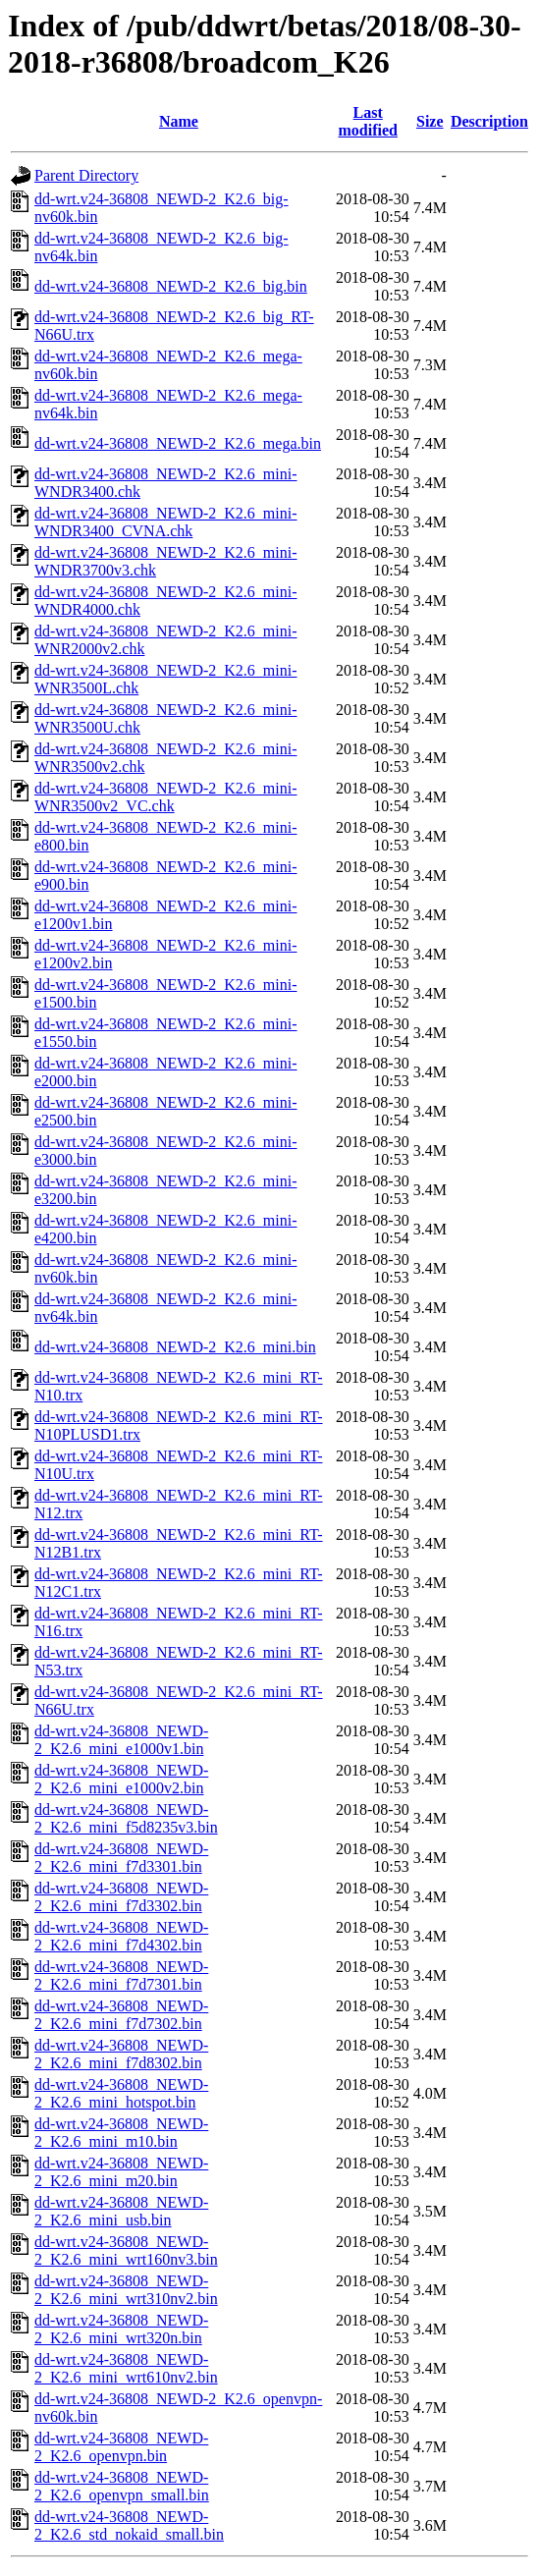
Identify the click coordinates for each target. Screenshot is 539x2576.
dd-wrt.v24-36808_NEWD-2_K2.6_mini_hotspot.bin (121, 2093)
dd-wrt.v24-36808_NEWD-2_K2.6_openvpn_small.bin (121, 2486)
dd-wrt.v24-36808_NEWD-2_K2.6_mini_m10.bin (121, 2132)
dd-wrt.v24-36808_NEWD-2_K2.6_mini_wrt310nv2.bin (126, 2290)
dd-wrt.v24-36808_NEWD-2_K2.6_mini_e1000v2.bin (121, 1779)
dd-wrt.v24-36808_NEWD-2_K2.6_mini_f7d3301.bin (121, 1857)
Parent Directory (86, 175)
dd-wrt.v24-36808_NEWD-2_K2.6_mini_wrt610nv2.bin (126, 2368)
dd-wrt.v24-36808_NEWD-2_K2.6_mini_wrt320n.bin (121, 2329)
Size (430, 121)
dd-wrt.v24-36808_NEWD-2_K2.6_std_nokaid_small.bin (129, 2525)
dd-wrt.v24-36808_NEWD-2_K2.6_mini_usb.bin (121, 2211)
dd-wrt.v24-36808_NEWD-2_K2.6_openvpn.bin (121, 2447)
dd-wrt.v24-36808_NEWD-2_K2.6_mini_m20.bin (121, 2172)
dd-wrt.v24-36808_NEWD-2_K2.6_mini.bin (175, 1347)
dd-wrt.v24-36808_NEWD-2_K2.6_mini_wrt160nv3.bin (126, 2250)
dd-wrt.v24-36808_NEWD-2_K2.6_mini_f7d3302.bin (121, 1897)
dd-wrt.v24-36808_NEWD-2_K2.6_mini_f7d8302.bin (121, 2054)
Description (489, 121)
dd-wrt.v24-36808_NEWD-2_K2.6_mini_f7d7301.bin (121, 1975)
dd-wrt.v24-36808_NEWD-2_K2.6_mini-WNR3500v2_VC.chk (165, 797)
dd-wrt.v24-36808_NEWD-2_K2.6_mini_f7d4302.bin (121, 1936)
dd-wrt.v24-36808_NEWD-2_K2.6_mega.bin (177, 443)
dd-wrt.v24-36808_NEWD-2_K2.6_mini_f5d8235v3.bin (126, 1818)
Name (178, 121)
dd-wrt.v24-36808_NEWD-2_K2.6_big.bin (170, 286)
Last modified (368, 121)
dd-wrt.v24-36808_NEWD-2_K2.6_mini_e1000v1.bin (121, 1740)
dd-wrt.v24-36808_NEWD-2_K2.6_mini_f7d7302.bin (121, 2015)
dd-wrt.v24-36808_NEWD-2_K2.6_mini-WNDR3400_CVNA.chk (165, 522)
